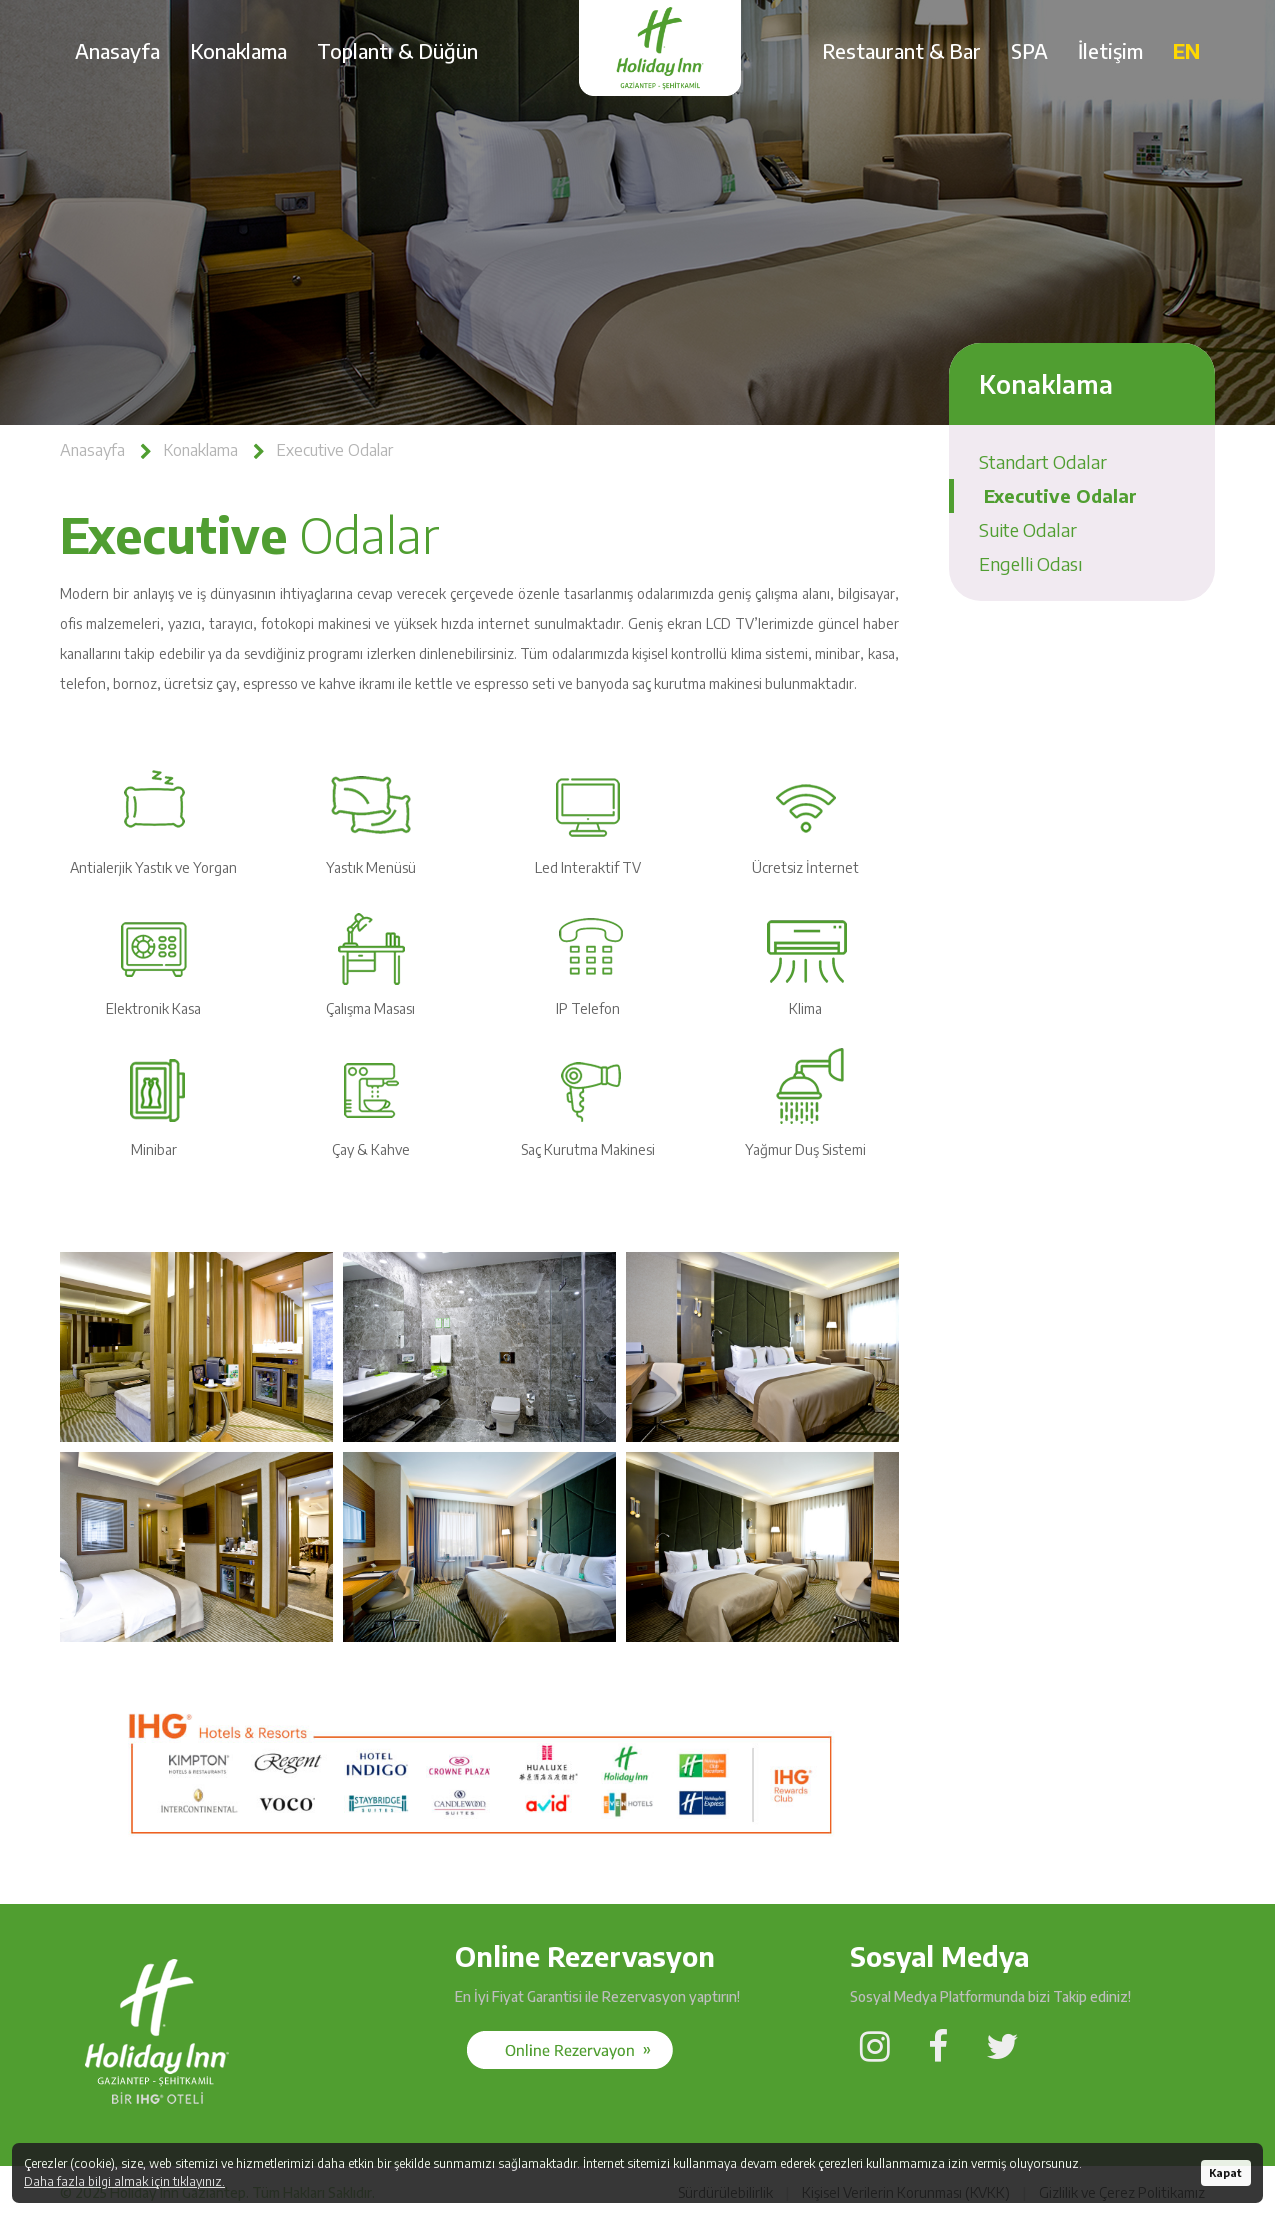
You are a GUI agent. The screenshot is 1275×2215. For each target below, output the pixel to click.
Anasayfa (117, 50)
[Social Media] (570, 2050)
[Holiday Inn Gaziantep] (156, 2113)
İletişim (1110, 50)
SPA (1029, 50)
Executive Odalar (334, 450)
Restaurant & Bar (901, 50)
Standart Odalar (1043, 461)
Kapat (1225, 2172)
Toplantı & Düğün (397, 50)
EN (1186, 50)
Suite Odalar (1028, 529)
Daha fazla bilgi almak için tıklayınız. (124, 2181)
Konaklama (238, 50)
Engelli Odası (1031, 563)
